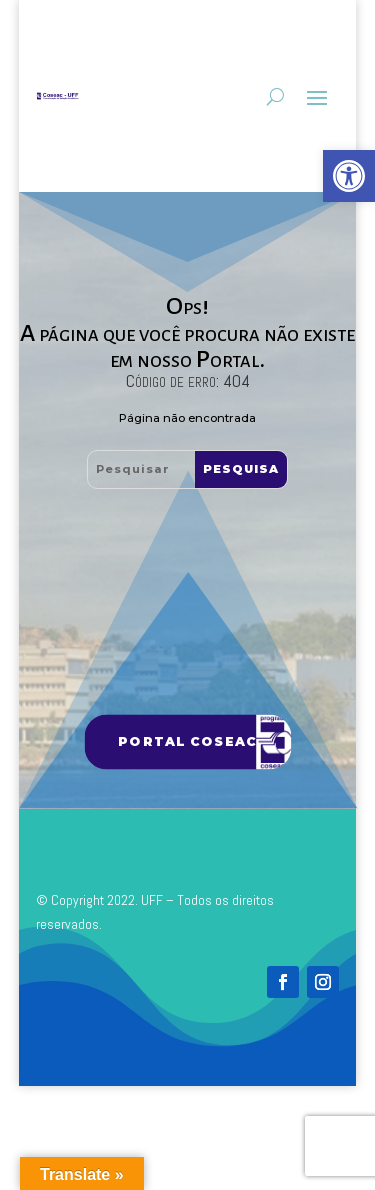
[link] (349, 176)
